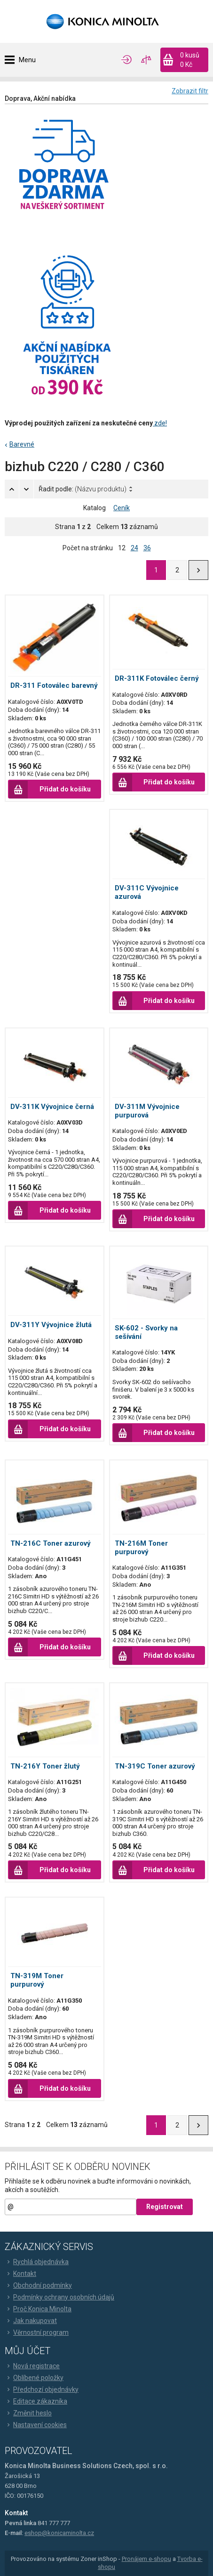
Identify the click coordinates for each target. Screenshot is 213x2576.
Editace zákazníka (36, 2401)
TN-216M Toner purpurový (141, 1547)
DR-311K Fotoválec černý (157, 678)
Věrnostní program (37, 2332)
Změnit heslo (28, 2413)
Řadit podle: (82, 489)
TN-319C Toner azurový (155, 1766)
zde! (160, 423)
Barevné (21, 444)
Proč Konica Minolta (38, 2309)
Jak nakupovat (31, 2320)
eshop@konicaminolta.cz (59, 2532)
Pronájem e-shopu (146, 2558)
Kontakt (20, 2273)
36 (147, 548)
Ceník (121, 508)
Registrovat (164, 2206)
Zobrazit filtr (190, 91)
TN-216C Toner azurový (50, 1543)
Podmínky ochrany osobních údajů (59, 2297)
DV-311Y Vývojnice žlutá (51, 1325)
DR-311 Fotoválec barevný (54, 685)
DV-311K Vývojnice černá (52, 1106)
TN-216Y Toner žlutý (45, 1766)
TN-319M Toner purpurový (36, 1980)
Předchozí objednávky (42, 2389)
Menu (27, 60)
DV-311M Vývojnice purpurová (147, 1110)
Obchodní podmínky (38, 2285)
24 (134, 548)
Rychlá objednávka (37, 2262)
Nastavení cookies (36, 2425)
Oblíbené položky (34, 2377)
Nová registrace (32, 2366)
